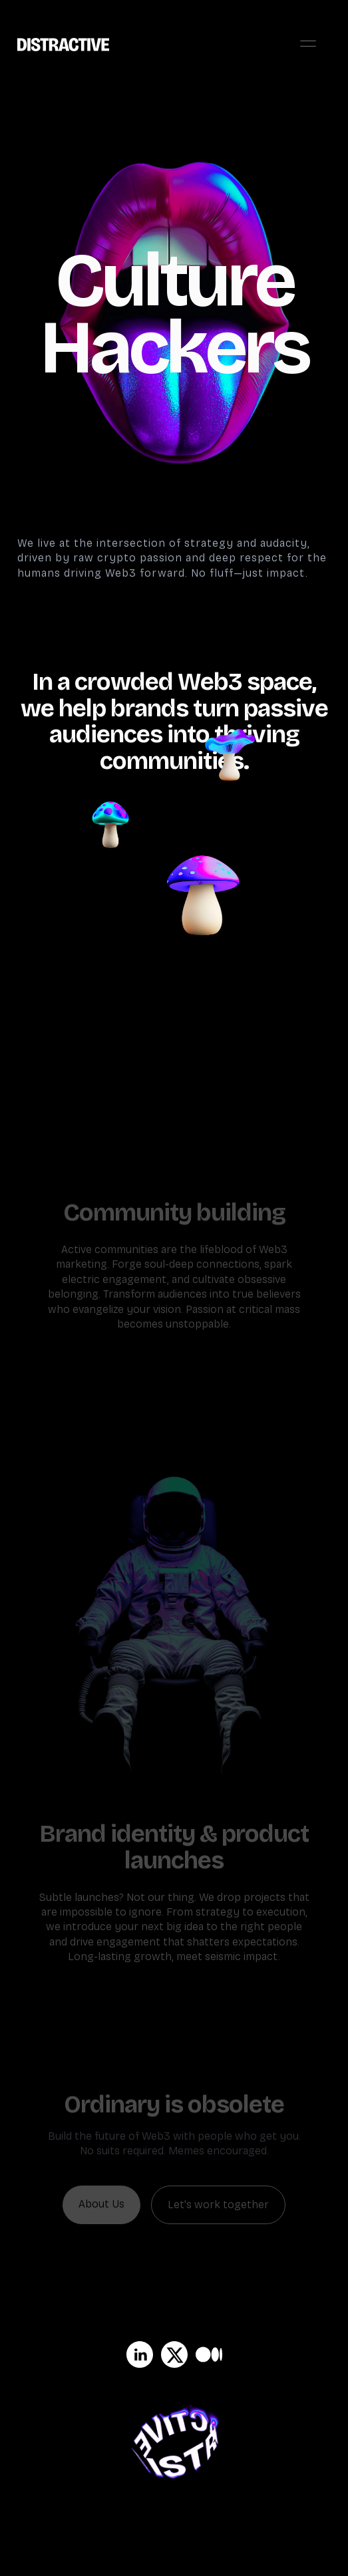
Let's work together (218, 2204)
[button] (308, 44)
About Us (101, 2204)
